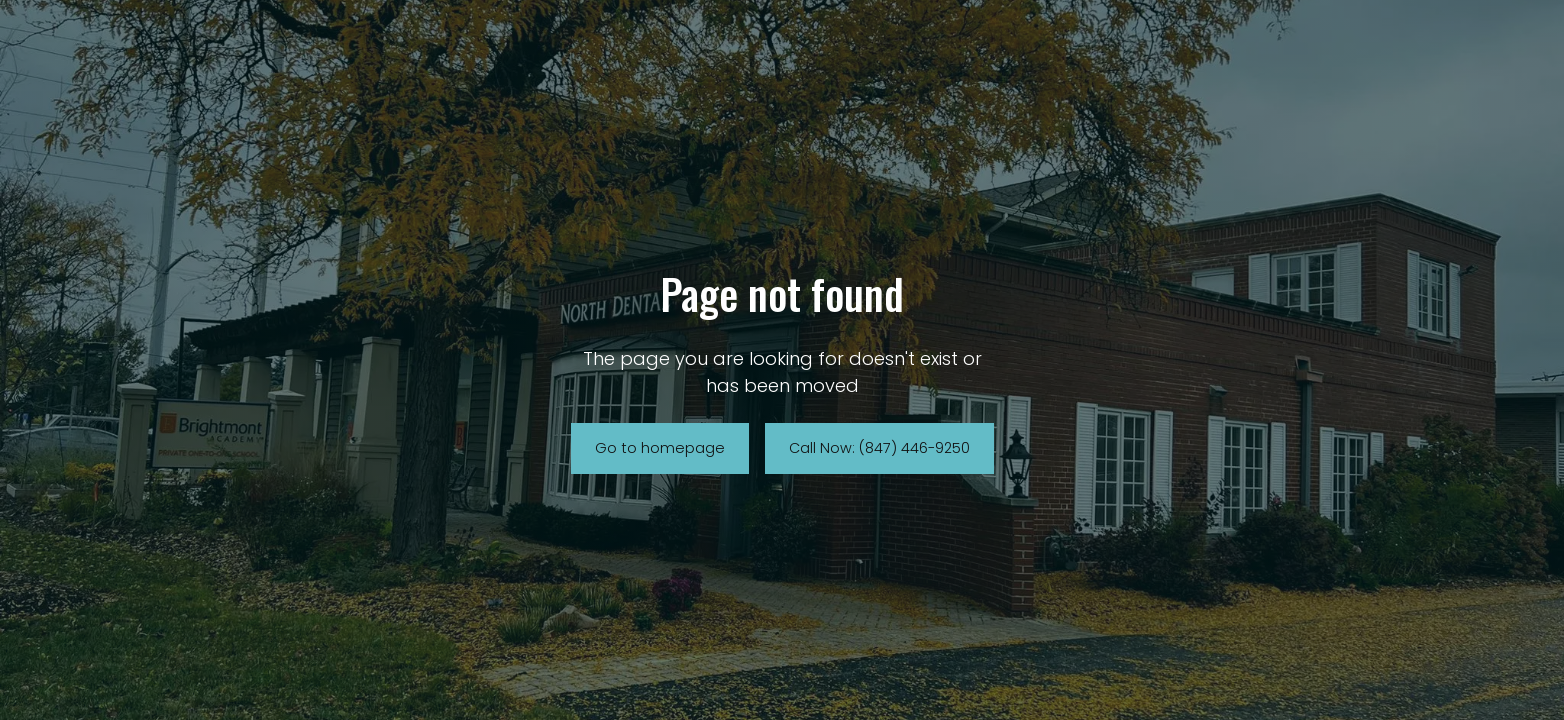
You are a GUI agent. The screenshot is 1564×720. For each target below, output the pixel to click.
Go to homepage (660, 448)
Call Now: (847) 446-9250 (879, 448)
